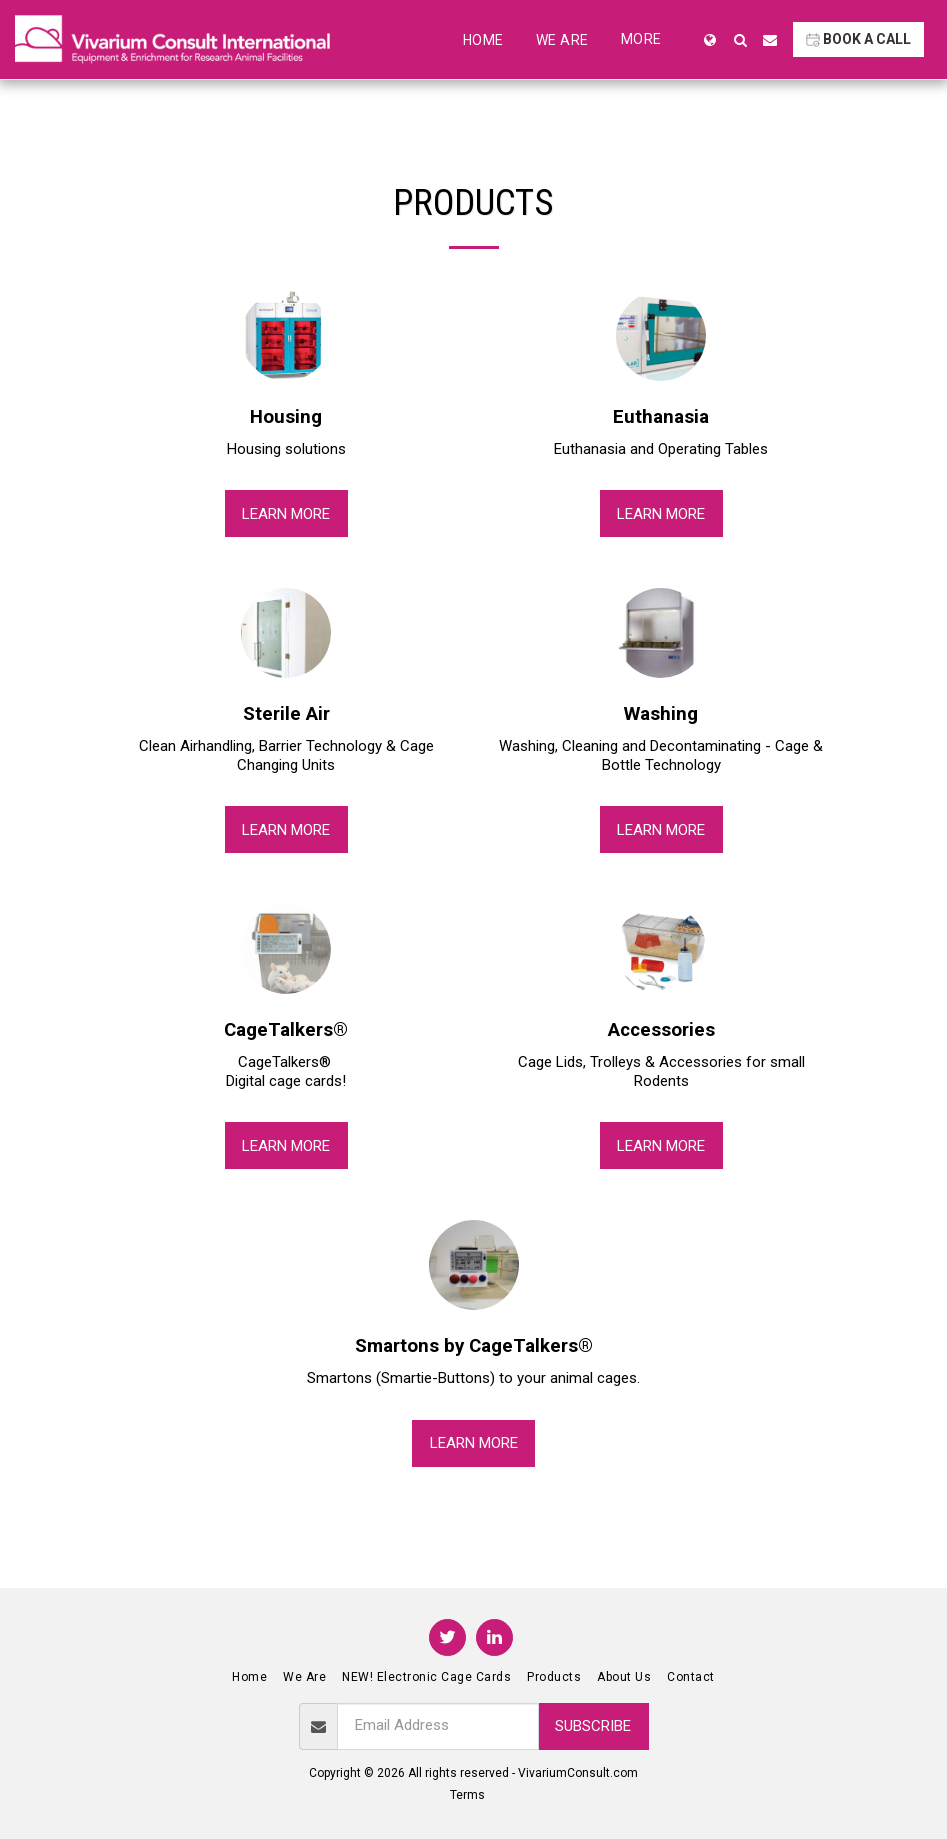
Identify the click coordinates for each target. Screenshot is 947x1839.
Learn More (286, 514)
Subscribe (593, 1726)
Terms (467, 1795)
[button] (740, 40)
